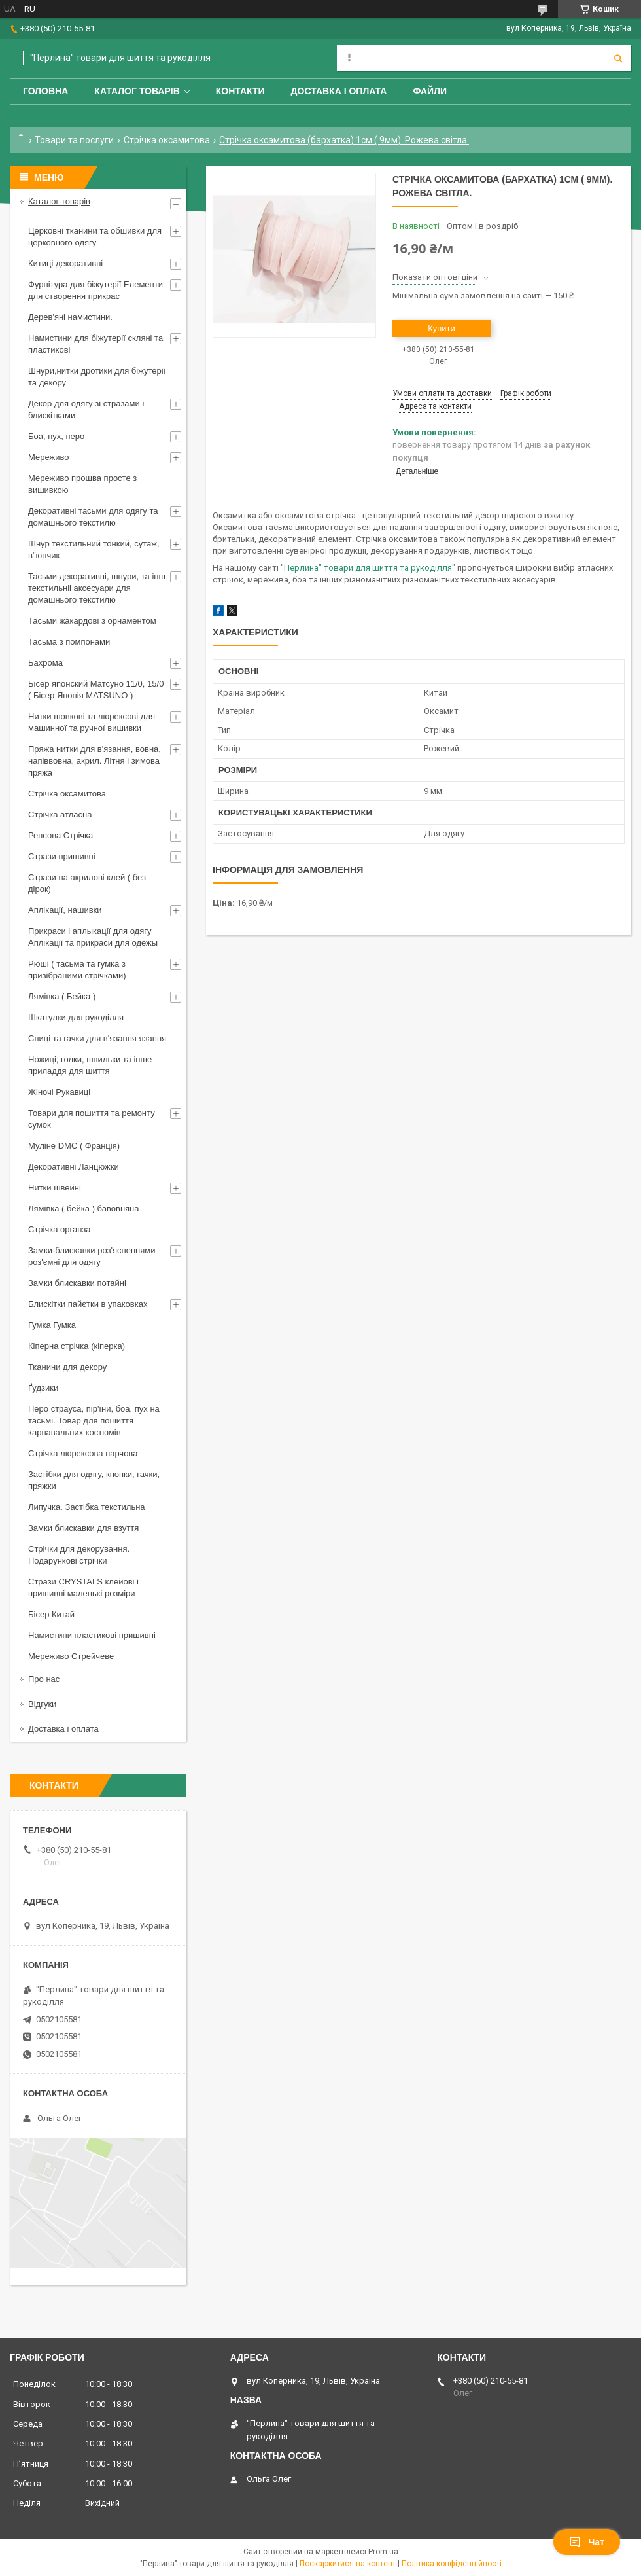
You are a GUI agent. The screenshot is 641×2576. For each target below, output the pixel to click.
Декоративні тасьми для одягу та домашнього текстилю (93, 517)
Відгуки (42, 1704)
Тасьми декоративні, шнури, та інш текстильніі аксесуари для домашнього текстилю (96, 588)
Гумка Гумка (52, 1325)
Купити (441, 328)
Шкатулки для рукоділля (76, 1017)
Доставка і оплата (339, 91)
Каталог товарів (136, 91)
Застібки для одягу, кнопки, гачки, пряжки (94, 1480)
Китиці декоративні (65, 263)
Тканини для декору (67, 1367)
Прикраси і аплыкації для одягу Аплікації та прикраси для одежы (93, 937)
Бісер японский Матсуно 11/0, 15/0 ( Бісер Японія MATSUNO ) (96, 689)
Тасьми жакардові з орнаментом (92, 621)
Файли (430, 91)
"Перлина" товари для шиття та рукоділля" (368, 568)
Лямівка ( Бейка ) (61, 996)
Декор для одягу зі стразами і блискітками (86, 409)
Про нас (44, 1679)
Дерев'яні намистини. (70, 317)
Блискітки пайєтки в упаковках (87, 1304)
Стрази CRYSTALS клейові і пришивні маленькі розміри (83, 1587)
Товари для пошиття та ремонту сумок (91, 1119)
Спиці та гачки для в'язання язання (97, 1038)
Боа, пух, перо (56, 436)
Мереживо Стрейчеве (71, 1656)
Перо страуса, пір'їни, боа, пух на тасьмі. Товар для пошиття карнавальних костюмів (94, 1420)
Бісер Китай (51, 1614)
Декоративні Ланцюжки (73, 1167)
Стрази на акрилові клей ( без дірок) (87, 883)
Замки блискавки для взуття (83, 1528)
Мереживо (48, 457)
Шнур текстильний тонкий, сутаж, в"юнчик (94, 549)
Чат (586, 2542)
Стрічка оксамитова (167, 140)
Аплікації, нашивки (65, 910)
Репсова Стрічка (60, 835)
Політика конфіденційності (452, 2563)
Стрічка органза (59, 1229)
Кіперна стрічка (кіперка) (76, 1346)
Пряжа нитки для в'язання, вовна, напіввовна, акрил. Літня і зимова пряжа (94, 761)
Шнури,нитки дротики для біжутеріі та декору (96, 376)
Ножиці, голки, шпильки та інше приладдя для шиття (90, 1065)
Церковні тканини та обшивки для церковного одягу (95, 236)
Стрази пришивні (61, 856)
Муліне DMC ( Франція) (74, 1146)
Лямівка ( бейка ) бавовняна (83, 1208)
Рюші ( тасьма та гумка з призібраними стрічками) (77, 969)
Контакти (240, 91)
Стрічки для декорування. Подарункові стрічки (79, 1554)
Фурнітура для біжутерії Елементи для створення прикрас (95, 290)
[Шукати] (618, 58)
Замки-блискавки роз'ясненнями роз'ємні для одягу (91, 1256)
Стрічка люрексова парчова (82, 1453)
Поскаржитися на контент (348, 2563)
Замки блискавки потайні (77, 1283)
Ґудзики (43, 1388)
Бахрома (45, 663)
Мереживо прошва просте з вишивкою (82, 484)
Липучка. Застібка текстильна (86, 1507)
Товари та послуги (74, 140)
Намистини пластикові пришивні (92, 1635)
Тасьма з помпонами (69, 642)
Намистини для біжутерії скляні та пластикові (95, 344)
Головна (45, 91)
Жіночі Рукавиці (59, 1092)
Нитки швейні (54, 1187)
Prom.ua (383, 2551)
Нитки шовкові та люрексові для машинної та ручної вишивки (91, 722)
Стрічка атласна (60, 814)
